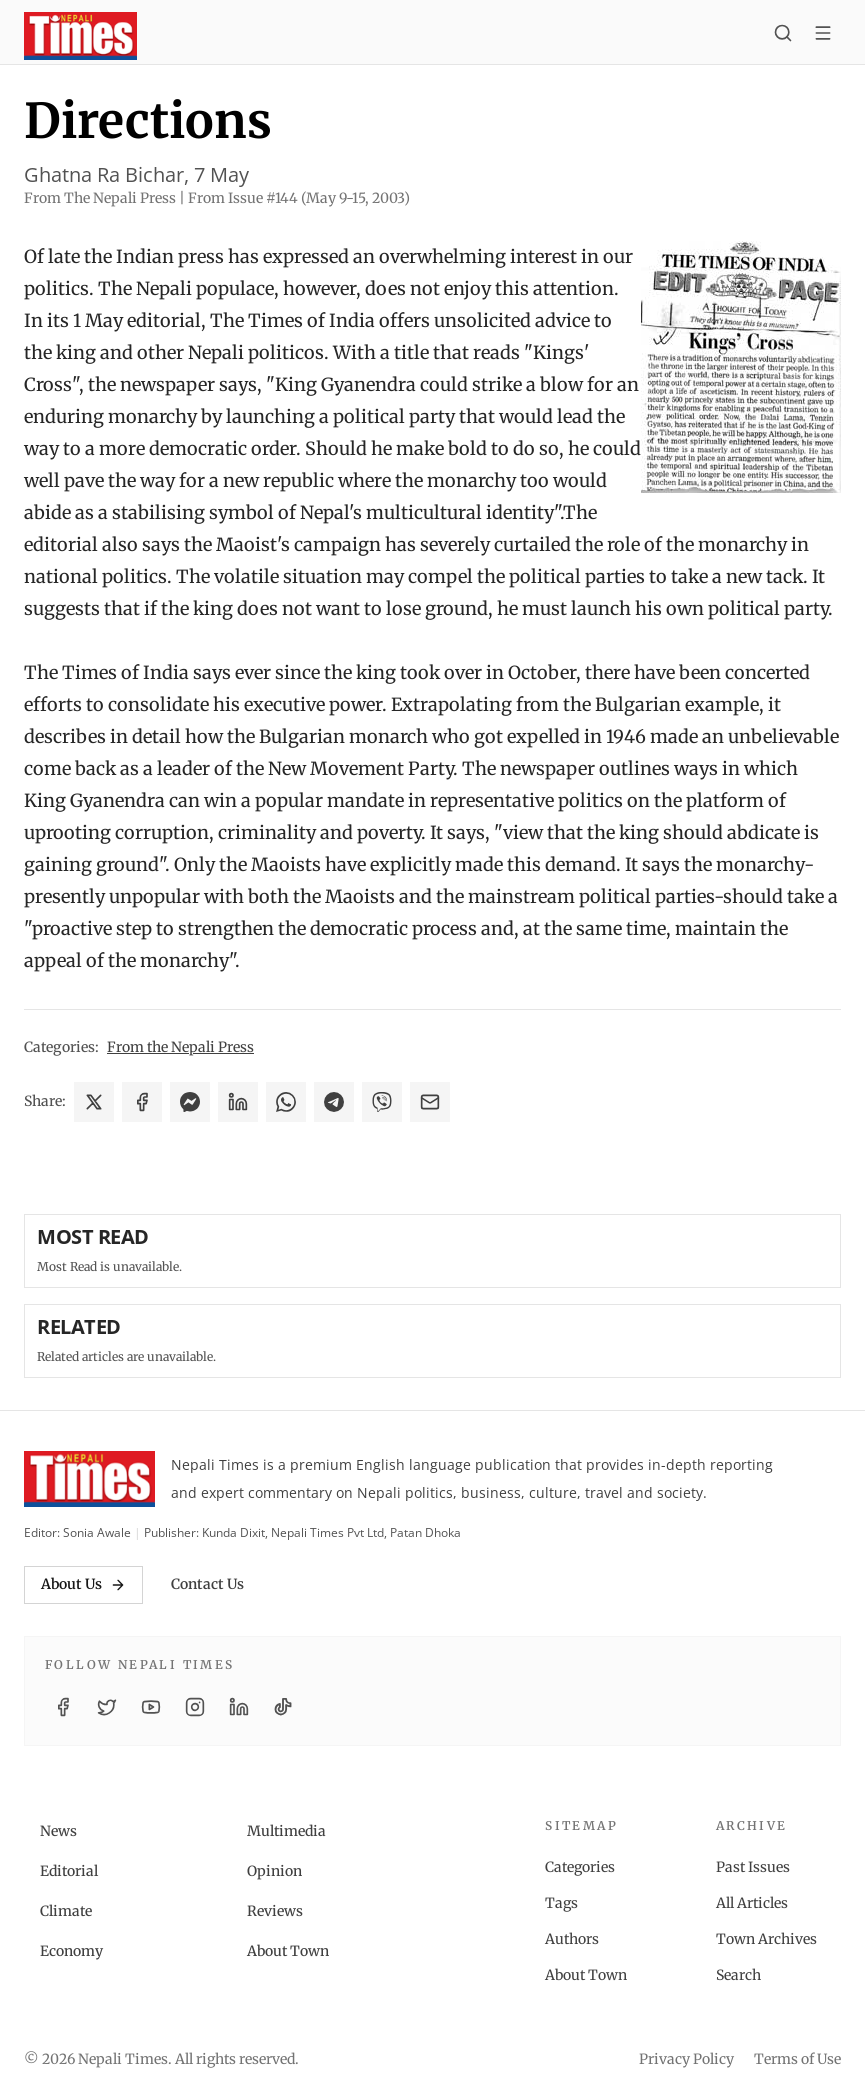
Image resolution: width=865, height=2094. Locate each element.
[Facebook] (63, 1707)
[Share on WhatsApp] (286, 1102)
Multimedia (286, 1831)
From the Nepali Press (180, 1047)
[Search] (783, 36)
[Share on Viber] (382, 1102)
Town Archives (766, 1939)
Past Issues (753, 1867)
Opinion (274, 1871)
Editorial (69, 1871)
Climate (66, 1911)
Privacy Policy (686, 2059)
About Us (83, 1584)
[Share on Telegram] (334, 1102)
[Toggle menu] (823, 36)
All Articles (752, 1903)
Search (738, 1975)
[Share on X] (94, 1102)
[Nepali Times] (89, 1479)
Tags (561, 1903)
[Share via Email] (430, 1102)
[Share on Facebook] (142, 1102)
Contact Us (207, 1584)
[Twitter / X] (107, 1707)
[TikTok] (283, 1707)
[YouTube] (151, 1707)
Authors (572, 1939)
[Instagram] (195, 1707)
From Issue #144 (299, 198)
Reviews (275, 1911)
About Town (288, 1951)
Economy (71, 1951)
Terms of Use (797, 2059)
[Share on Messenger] (190, 1102)
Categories (580, 1867)
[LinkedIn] (239, 1707)
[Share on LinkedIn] (238, 1102)
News (58, 1831)
